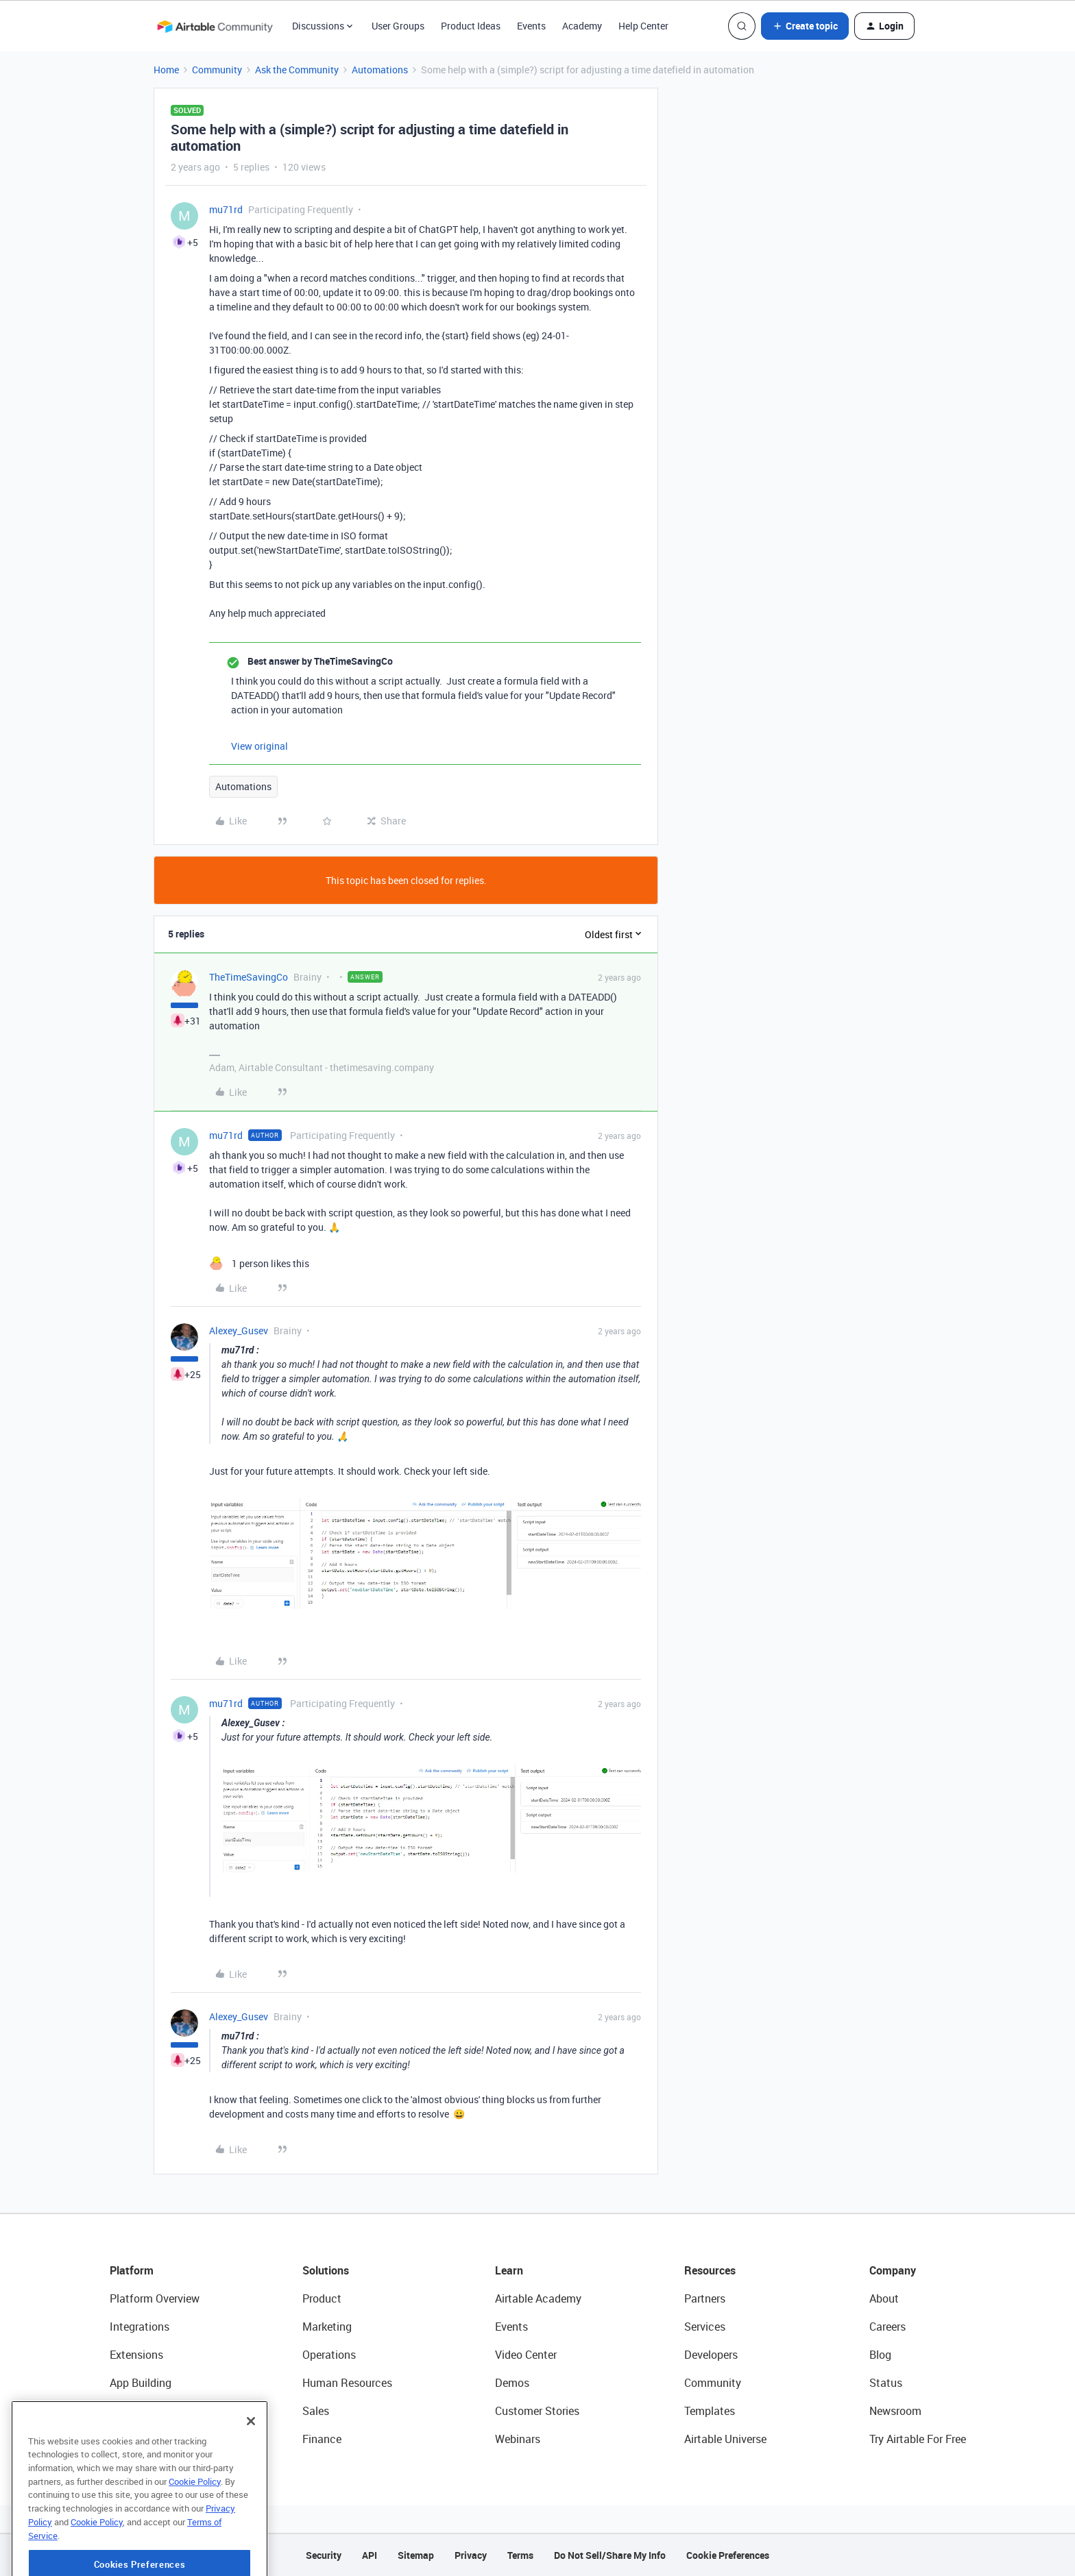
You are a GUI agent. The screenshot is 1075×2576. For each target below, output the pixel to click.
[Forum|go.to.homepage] (215, 26)
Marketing (327, 2326)
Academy (582, 25)
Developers (711, 2354)
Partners (704, 2298)
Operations (329, 2354)
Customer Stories (537, 2410)
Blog (880, 2354)
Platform (132, 2270)
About (884, 2298)
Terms (520, 2555)
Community (217, 69)
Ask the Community (297, 69)
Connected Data (149, 2438)
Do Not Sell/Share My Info (610, 2555)
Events (531, 25)
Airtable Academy (538, 2298)
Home (166, 69)
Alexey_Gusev (238, 1330)
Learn (509, 2270)
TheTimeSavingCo (248, 976)
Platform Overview (155, 2298)
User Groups (398, 25)
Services (704, 2326)
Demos (512, 2382)
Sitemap (416, 2555)
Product (321, 2298)
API (369, 2555)
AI (115, 2410)
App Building (140, 2382)
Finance (321, 2438)
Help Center (643, 25)
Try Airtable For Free (917, 2438)
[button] (805, 26)
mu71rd (226, 209)
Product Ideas (470, 25)
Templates (709, 2410)
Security (323, 2555)
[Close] (251, 2470)
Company (892, 2270)
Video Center (526, 2354)
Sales (315, 2410)
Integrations (139, 2326)
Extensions (136, 2354)
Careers (887, 2326)
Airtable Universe (725, 2438)
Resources (710, 2270)
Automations (380, 69)
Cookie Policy (195, 2531)
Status (885, 2382)
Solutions (325, 2270)
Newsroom (895, 2410)
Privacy (471, 2555)
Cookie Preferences (727, 2555)
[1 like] (259, 1263)
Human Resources (347, 2382)
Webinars (517, 2438)
